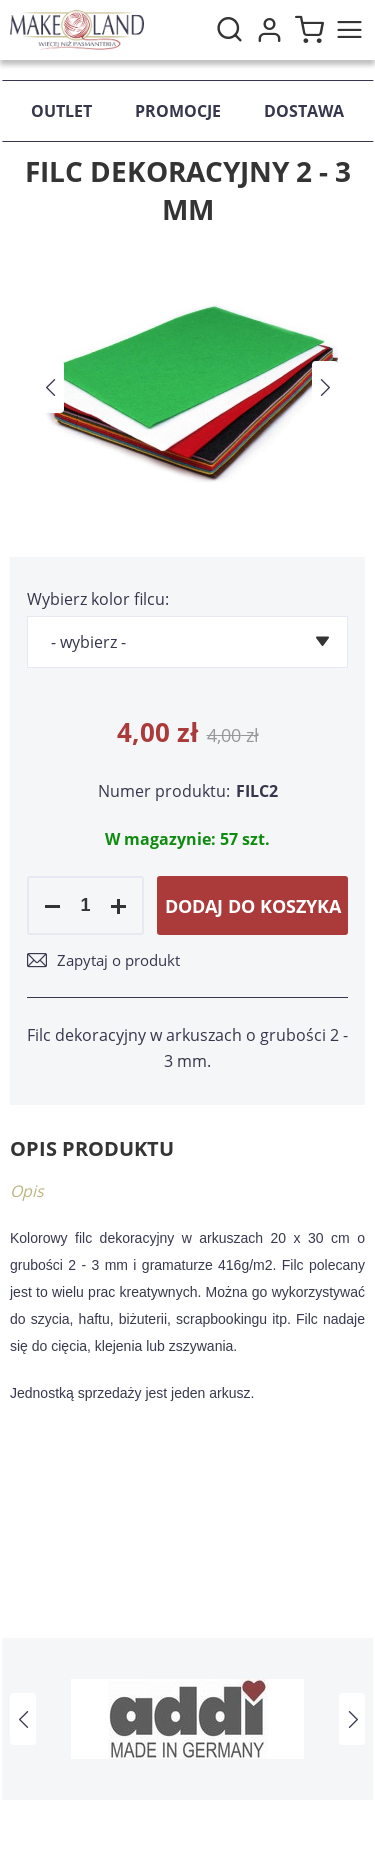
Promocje (178, 111)
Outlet (61, 111)
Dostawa (304, 111)
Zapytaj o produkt (118, 960)
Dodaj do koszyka (253, 906)
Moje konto (269, 30)
